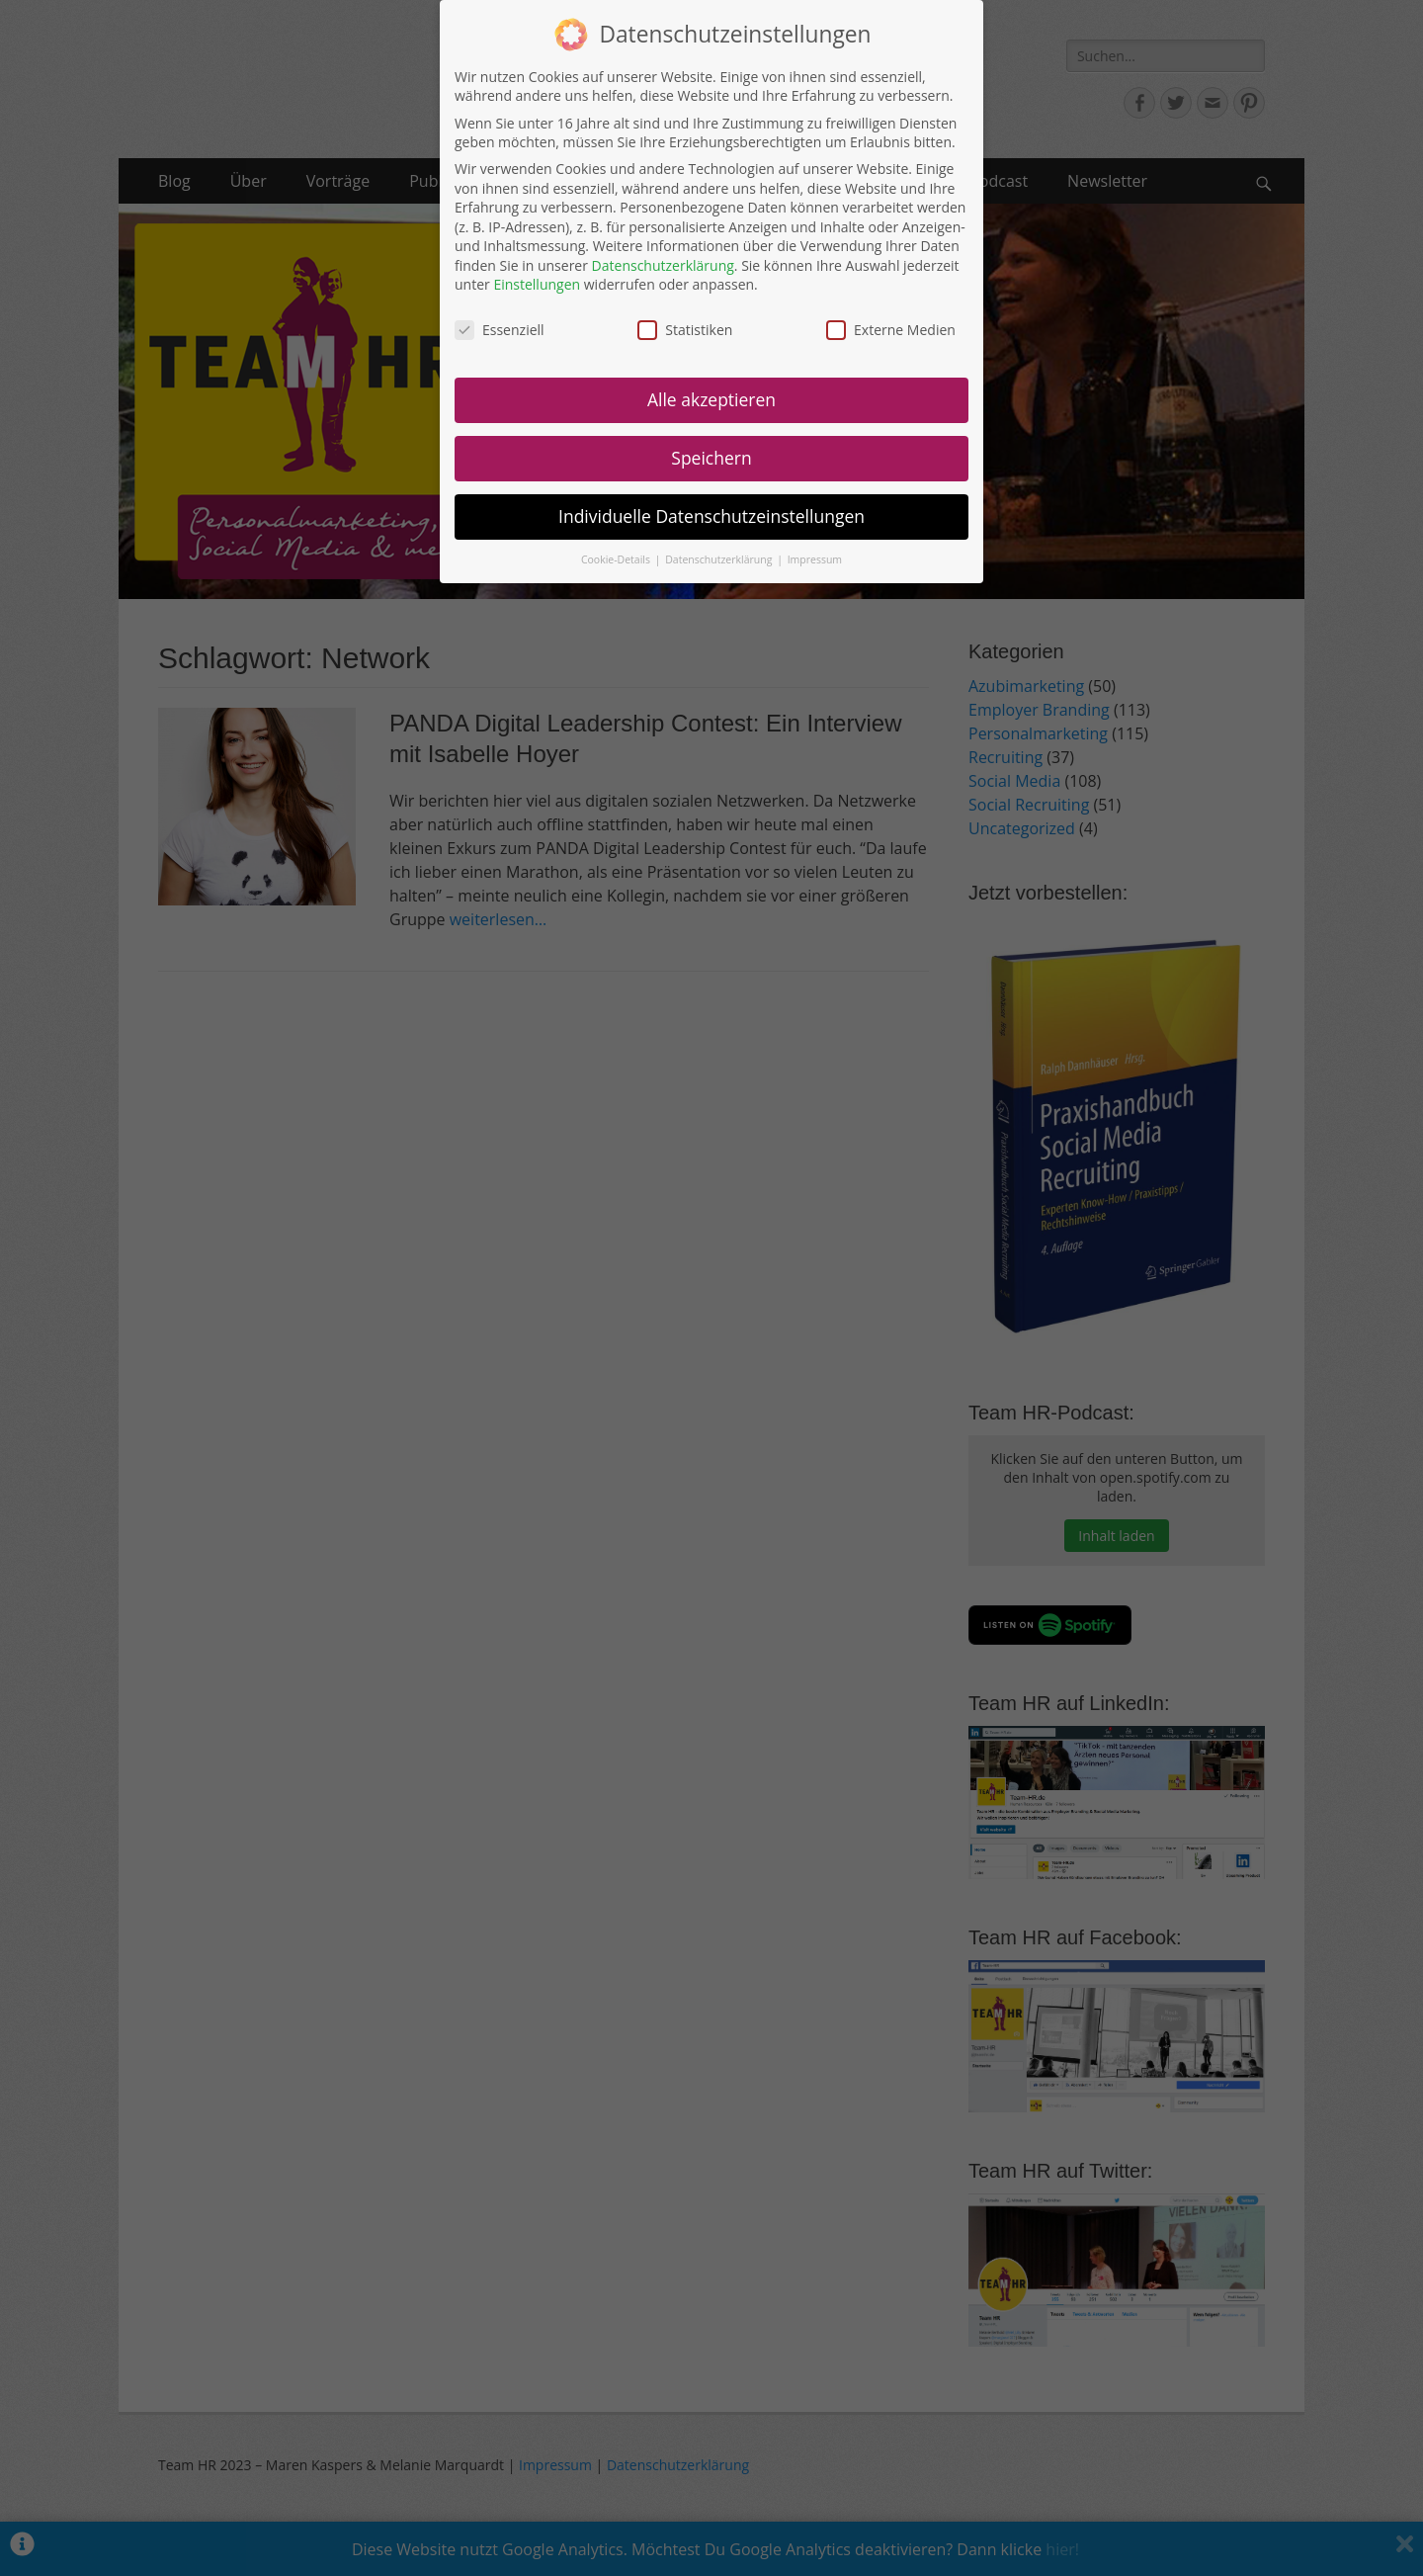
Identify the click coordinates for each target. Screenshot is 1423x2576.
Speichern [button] (711, 457)
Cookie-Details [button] (617, 558)
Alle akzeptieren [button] (711, 398)
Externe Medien (891, 328)
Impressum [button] (815, 558)
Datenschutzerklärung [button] (720, 558)
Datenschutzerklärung (663, 264)
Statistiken (684, 328)
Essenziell (499, 328)
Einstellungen (536, 284)
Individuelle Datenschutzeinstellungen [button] (711, 515)
